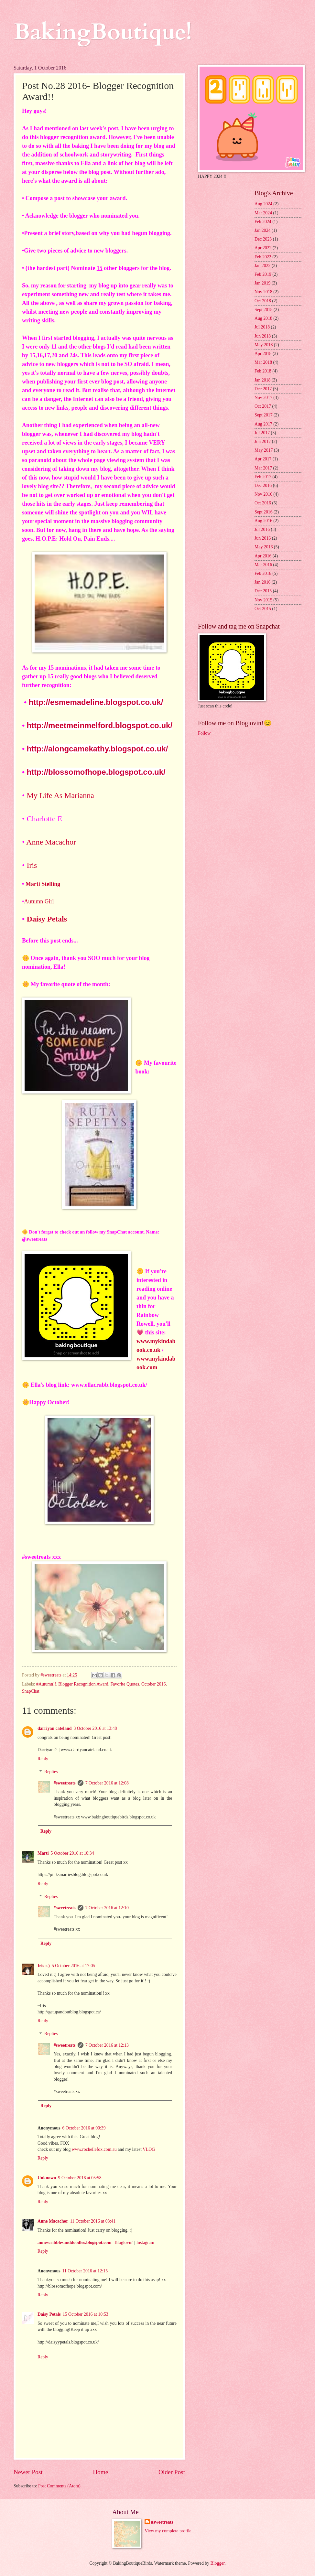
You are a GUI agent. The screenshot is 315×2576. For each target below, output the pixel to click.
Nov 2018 (263, 291)
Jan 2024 (262, 230)
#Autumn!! (46, 1684)
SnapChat (30, 1691)
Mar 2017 (263, 468)
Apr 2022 (263, 247)
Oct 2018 (263, 300)
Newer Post (28, 2472)
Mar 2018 (263, 362)
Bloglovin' (123, 2242)
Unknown (47, 2177)
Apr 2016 (263, 556)
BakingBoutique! (103, 32)
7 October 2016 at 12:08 (107, 1783)
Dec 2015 (263, 590)
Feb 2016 (263, 573)
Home (100, 2472)
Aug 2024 (263, 203)
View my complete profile (168, 2530)
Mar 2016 (263, 564)
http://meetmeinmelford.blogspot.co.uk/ (99, 725)
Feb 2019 (263, 274)
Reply (43, 1758)
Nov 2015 (263, 600)
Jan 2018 (262, 380)
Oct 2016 (263, 503)
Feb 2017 (263, 476)
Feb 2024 (263, 221)
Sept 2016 (264, 512)
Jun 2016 (263, 538)
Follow (204, 733)
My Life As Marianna (60, 795)
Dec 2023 (263, 239)
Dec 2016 (263, 485)
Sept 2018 (264, 309)
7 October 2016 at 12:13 (107, 2045)
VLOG (149, 2149)
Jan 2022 (262, 265)
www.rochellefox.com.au (94, 2149)
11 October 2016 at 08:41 (93, 2221)
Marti (43, 1853)
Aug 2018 (263, 318)
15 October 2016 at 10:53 (85, 2314)
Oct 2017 (263, 406)
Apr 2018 (263, 353)
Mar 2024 (263, 212)
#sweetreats (65, 1783)
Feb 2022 (263, 256)
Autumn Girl (39, 901)
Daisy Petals (48, 919)
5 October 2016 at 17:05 (73, 1965)
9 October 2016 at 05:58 (80, 2177)
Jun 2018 (263, 336)
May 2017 (264, 450)
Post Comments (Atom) (59, 2486)
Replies (51, 1771)
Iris (32, 865)
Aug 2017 (263, 424)
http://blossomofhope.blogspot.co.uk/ (96, 772)
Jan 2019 (262, 283)
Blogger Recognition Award (83, 1684)
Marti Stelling (44, 884)
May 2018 (264, 344)
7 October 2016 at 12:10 (107, 1907)
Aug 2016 (263, 520)
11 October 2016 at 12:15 (85, 2271)
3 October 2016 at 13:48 (95, 1728)
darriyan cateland (54, 1728)
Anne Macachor (51, 842)
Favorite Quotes (125, 1684)
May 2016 (264, 546)
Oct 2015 (263, 608)
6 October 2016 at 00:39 (84, 2128)
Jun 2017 (263, 441)
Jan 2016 (262, 582)
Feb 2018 (263, 371)
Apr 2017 (263, 459)
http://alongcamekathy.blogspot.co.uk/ (97, 748)
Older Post (171, 2472)
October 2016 (153, 1684)
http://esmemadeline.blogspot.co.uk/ (95, 702)
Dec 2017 (263, 388)
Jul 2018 (262, 327)
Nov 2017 (263, 397)
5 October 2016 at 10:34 (72, 1853)
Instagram (145, 2242)
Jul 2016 (262, 529)
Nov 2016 (263, 494)
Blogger (218, 2563)
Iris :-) (44, 1965)
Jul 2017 (262, 432)
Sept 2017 (264, 415)
